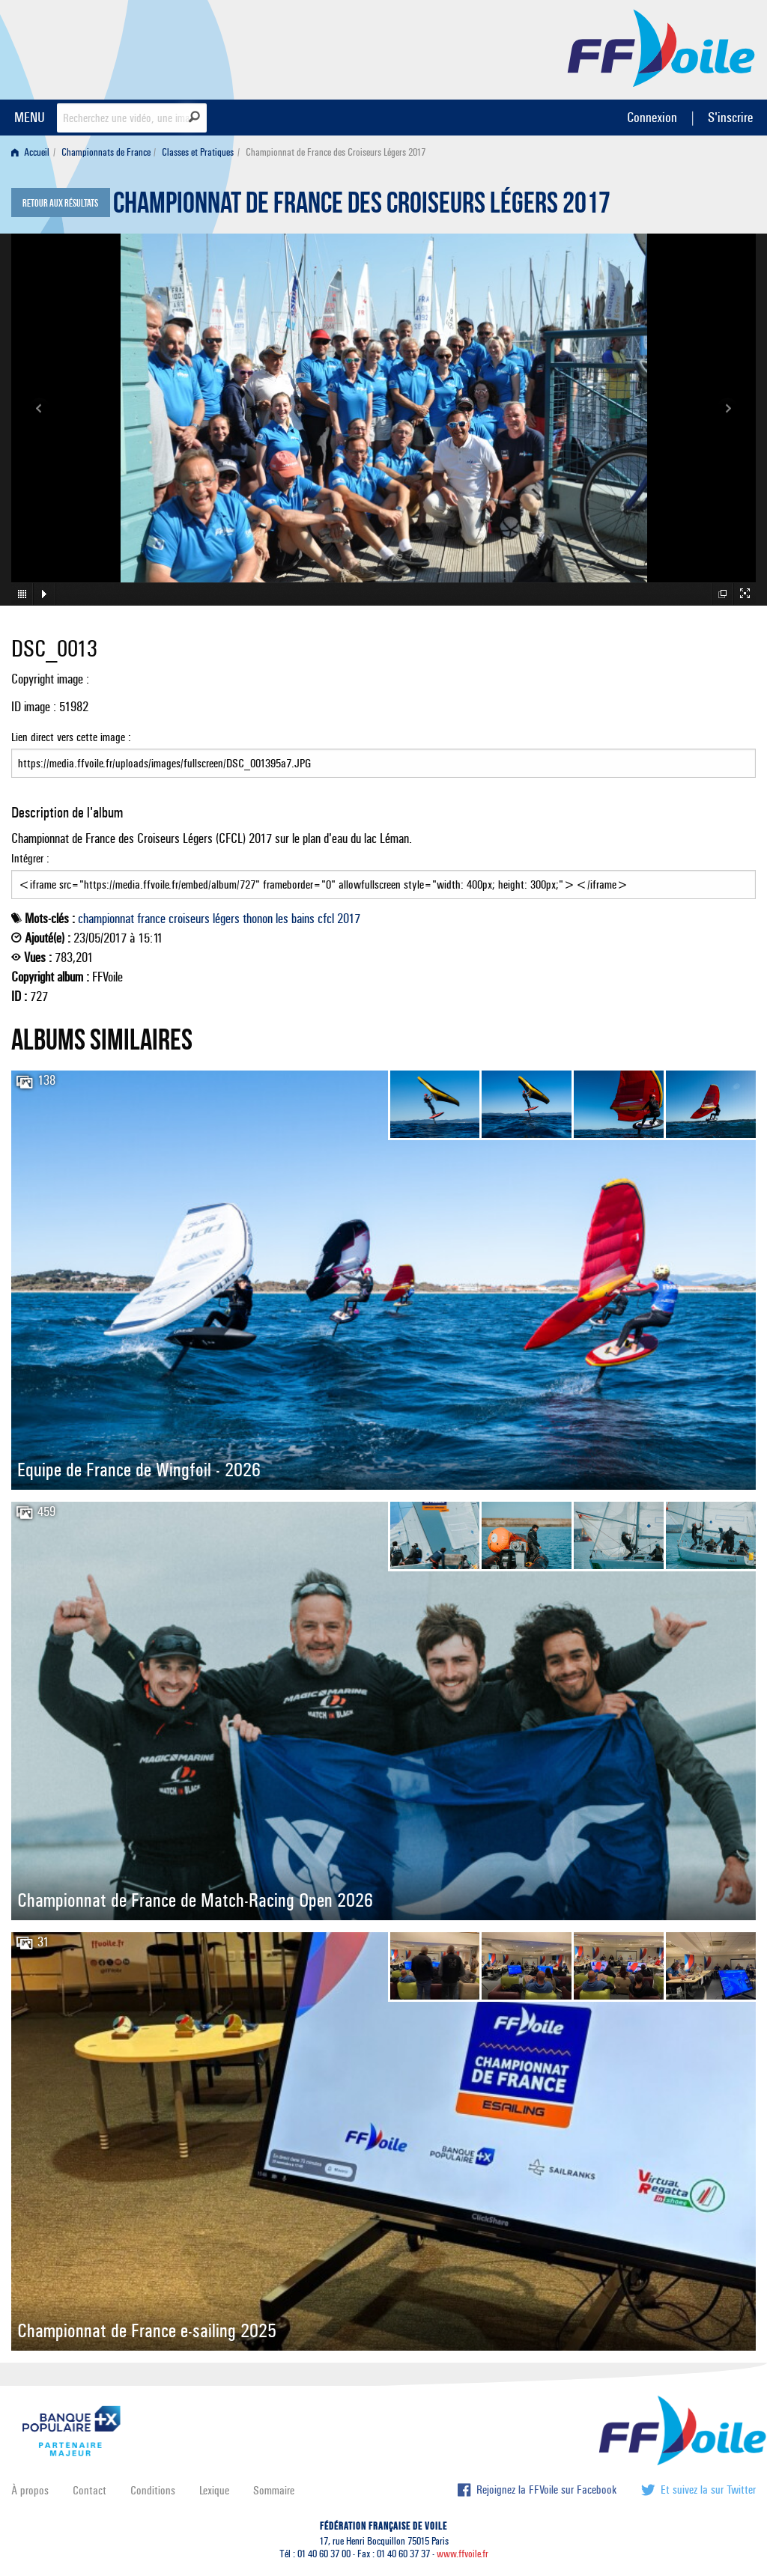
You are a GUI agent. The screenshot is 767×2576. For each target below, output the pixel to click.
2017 (348, 918)
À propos (30, 2490)
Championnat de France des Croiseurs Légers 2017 (361, 207)
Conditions (152, 2490)
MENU (29, 117)
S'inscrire (730, 117)
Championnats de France (106, 152)
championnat (106, 918)
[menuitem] (33, 152)
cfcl (326, 918)
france (151, 918)
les (282, 918)
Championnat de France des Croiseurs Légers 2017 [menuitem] (335, 152)
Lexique (214, 2490)
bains (303, 918)
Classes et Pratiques (198, 152)
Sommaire (273, 2490)
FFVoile (661, 47)
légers (226, 918)
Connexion (652, 117)
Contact (89, 2490)
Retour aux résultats (60, 203)
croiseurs (189, 918)
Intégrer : (383, 875)
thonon (258, 918)
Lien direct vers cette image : (383, 754)
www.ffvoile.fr (462, 2554)
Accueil (30, 152)
